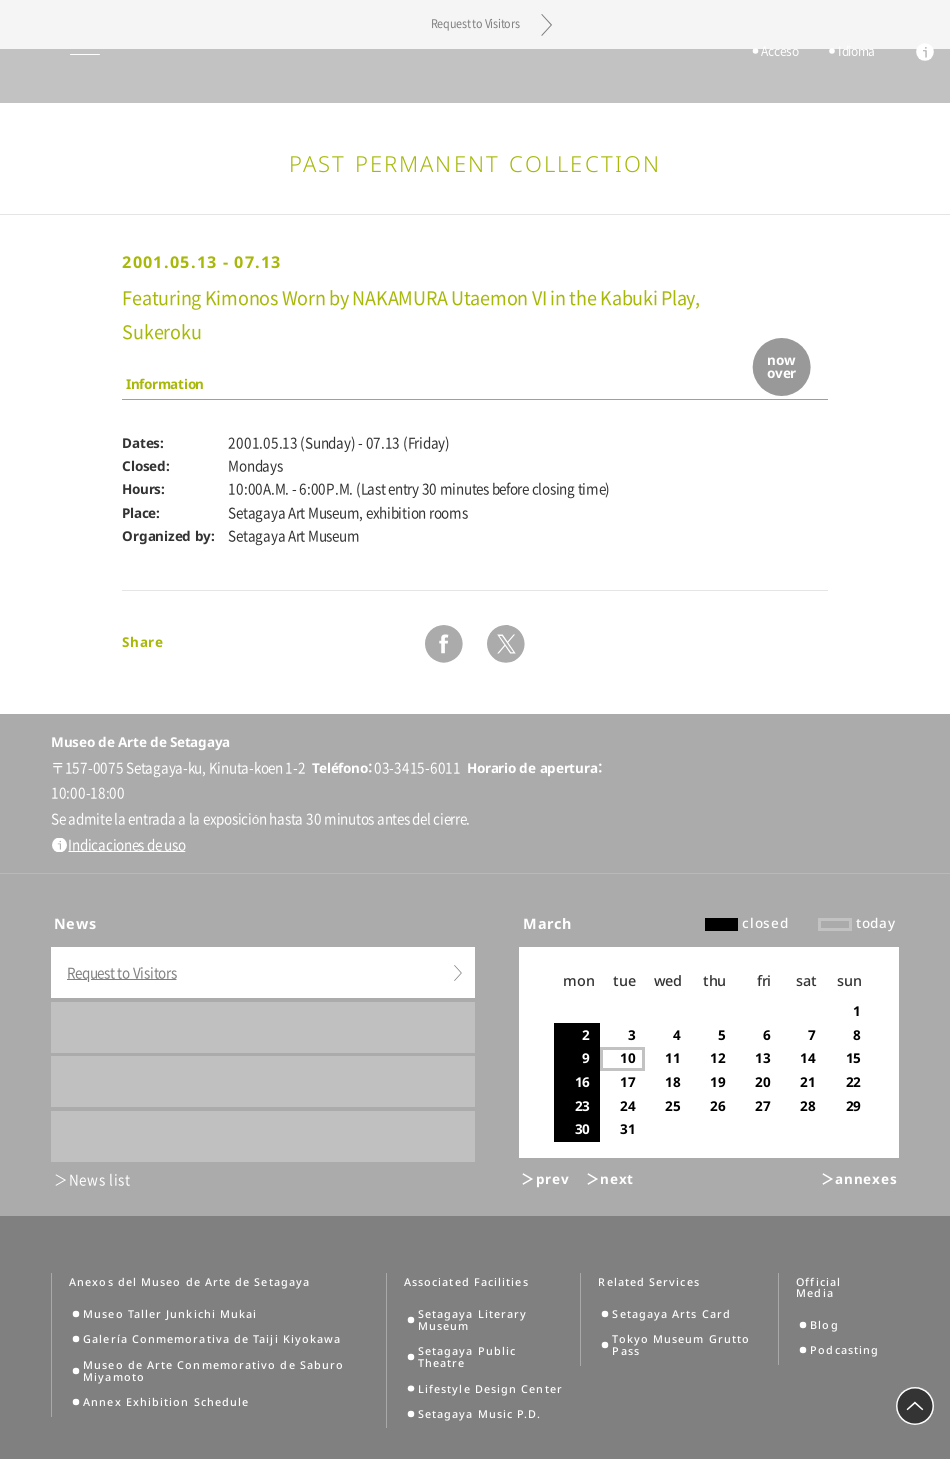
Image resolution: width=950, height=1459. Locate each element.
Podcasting (844, 1350)
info (916, 78)
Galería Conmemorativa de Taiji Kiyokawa (212, 1339)
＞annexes (859, 1179)
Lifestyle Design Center (490, 1389)
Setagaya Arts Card (671, 1314)
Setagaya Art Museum (475, 75)
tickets (700, 77)
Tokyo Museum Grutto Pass (681, 1345)
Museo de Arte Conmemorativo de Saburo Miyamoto (213, 1371)
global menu (48, 76)
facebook (444, 644)
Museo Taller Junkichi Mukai (170, 1314)
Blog (824, 1325)
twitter (506, 644)
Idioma (847, 77)
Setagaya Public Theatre (467, 1357)
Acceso (770, 77)
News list (100, 1180)
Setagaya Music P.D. (480, 1414)
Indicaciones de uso (126, 845)
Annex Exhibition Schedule (166, 1402)
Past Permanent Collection (475, 163)
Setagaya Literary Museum (472, 1320)
